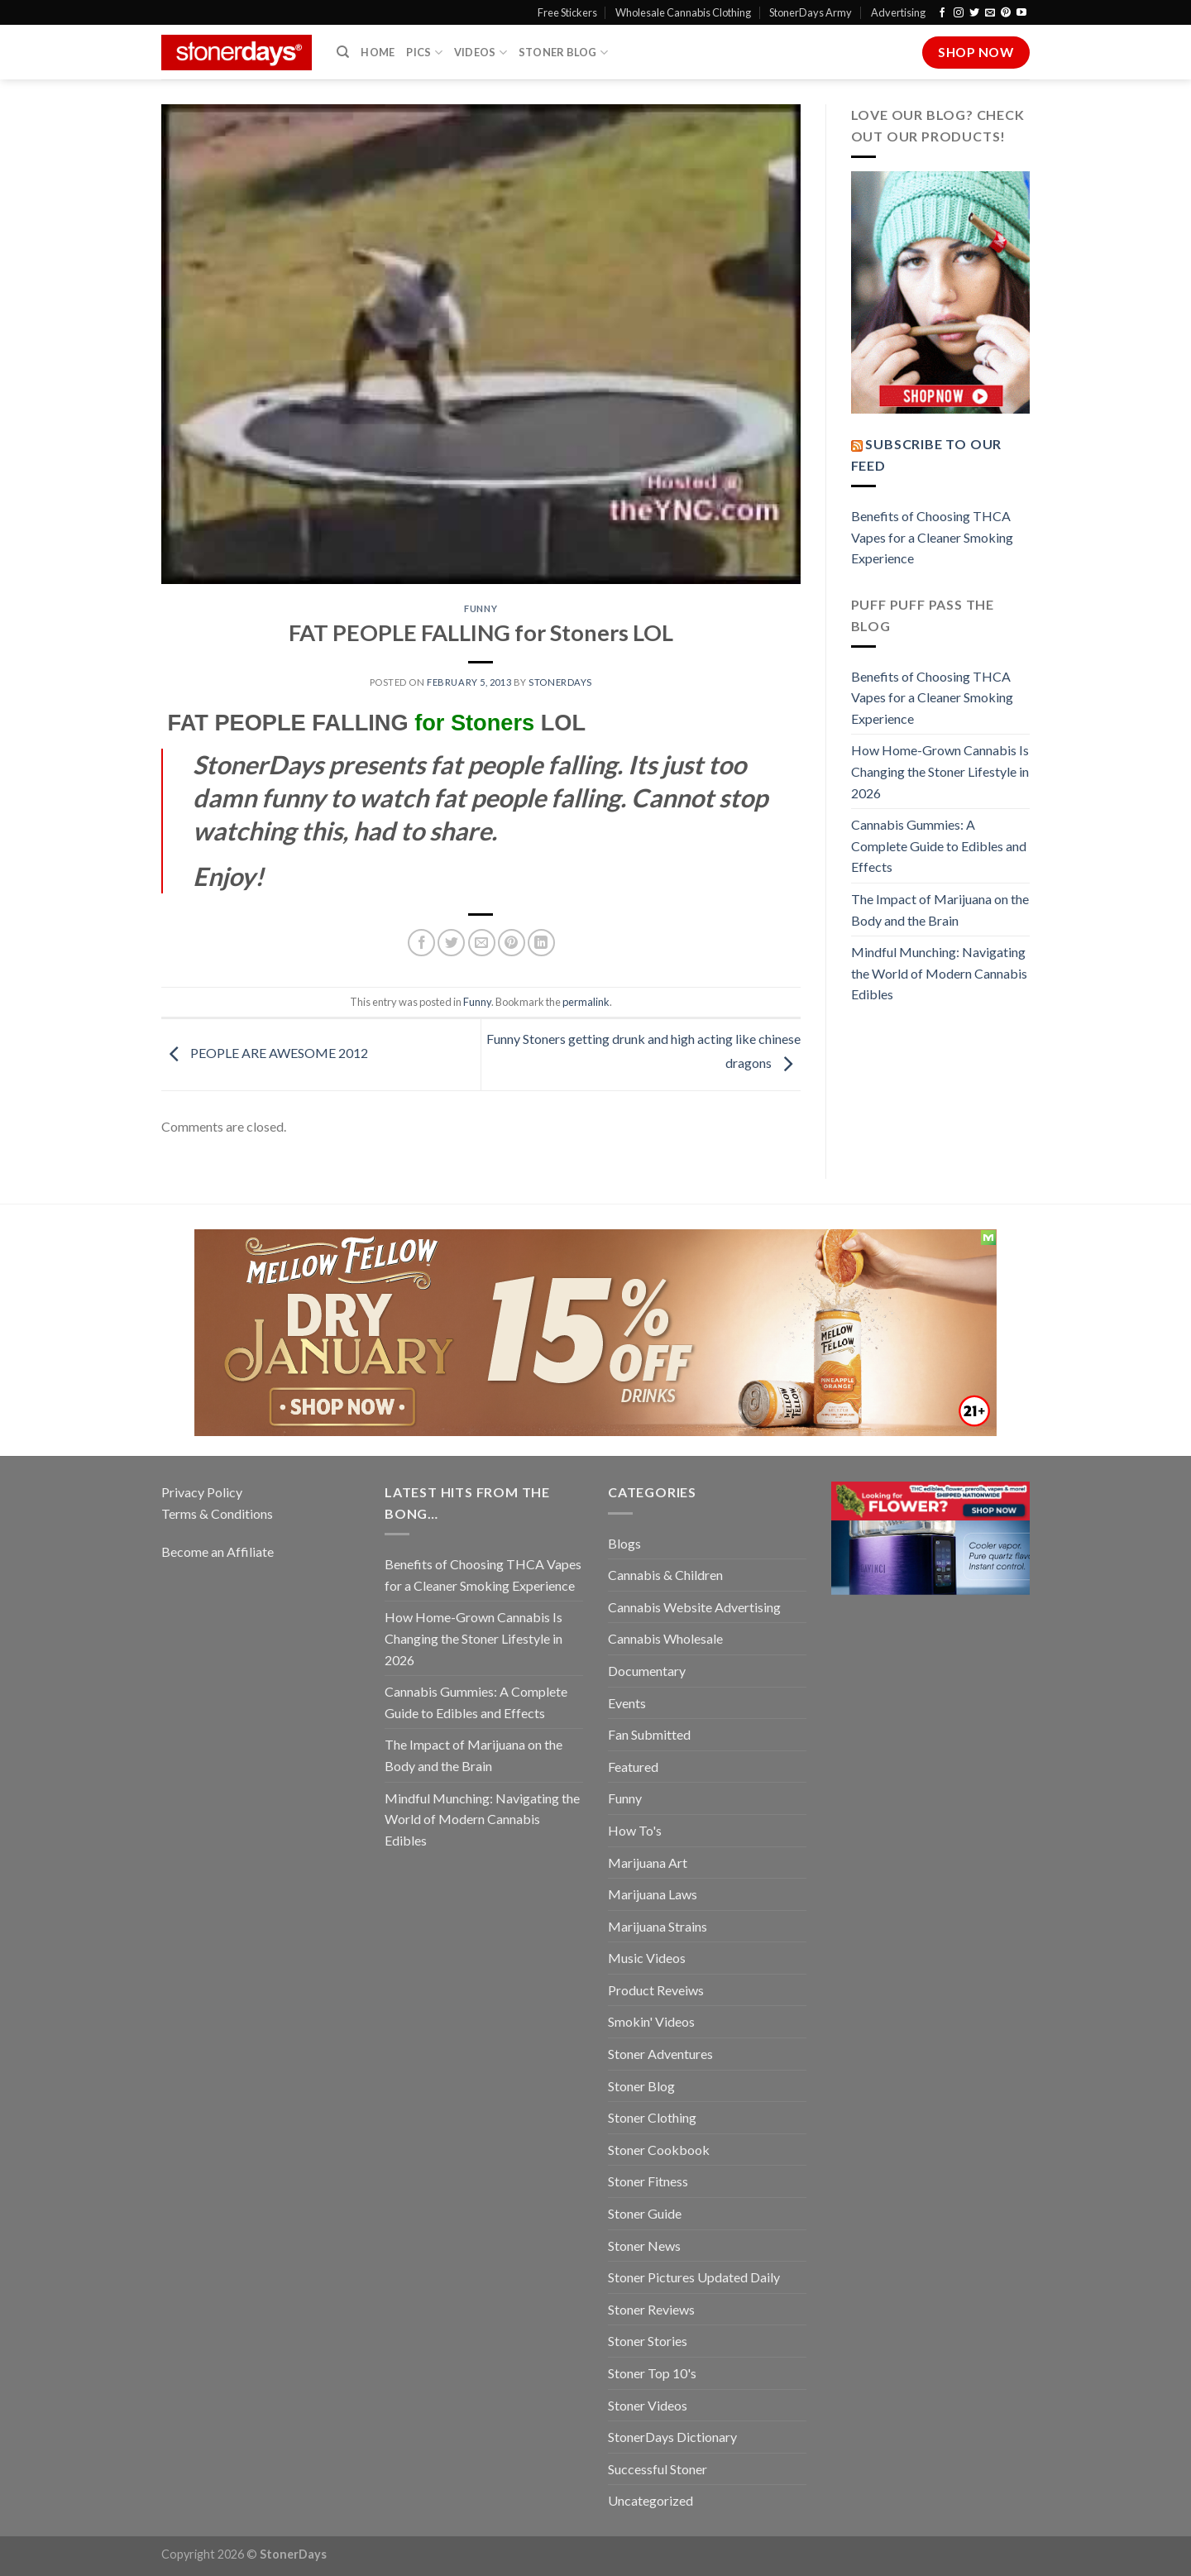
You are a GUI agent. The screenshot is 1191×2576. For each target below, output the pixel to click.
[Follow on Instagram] (959, 13)
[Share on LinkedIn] (541, 942)
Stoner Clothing (652, 2117)
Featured (633, 1766)
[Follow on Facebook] (942, 13)
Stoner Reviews (651, 2309)
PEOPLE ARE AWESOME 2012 (264, 1053)
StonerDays (560, 682)
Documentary (647, 1670)
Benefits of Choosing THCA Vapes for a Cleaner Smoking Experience (932, 537)
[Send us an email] (990, 13)
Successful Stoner (657, 2469)
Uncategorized (650, 2500)
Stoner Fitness (648, 2181)
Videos (480, 52)
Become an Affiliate (217, 1551)
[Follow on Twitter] (974, 13)
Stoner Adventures (660, 2053)
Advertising (898, 12)
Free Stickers (567, 12)
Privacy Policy (201, 1492)
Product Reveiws (656, 1990)
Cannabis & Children (665, 1574)
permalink (586, 1001)
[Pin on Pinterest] (511, 942)
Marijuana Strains (657, 1926)
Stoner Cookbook (659, 2149)
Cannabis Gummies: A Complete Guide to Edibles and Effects (938, 845)
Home (378, 52)
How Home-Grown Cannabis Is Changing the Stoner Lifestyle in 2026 (940, 771)
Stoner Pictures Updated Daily (694, 2277)
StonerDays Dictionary (672, 2436)
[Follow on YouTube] (1021, 13)
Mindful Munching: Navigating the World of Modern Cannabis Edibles (939, 973)
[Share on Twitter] (451, 942)
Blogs (624, 1543)
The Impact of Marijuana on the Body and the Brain (940, 909)
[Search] (343, 52)
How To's (635, 1830)
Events (627, 1703)
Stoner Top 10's (652, 2373)
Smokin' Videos (651, 2021)
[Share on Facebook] (421, 942)
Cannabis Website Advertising (694, 1607)
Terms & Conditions (217, 1513)
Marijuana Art (647, 1862)
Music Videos (647, 1958)
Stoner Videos (647, 2405)
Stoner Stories (647, 2341)
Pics (424, 52)
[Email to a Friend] (481, 942)
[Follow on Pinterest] (1006, 13)
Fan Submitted (649, 1734)
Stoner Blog (563, 52)
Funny (480, 608)
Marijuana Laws (652, 1894)
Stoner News (644, 2245)
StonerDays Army (810, 12)
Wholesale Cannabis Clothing (683, 12)
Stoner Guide (645, 2213)
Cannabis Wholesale (665, 1638)
